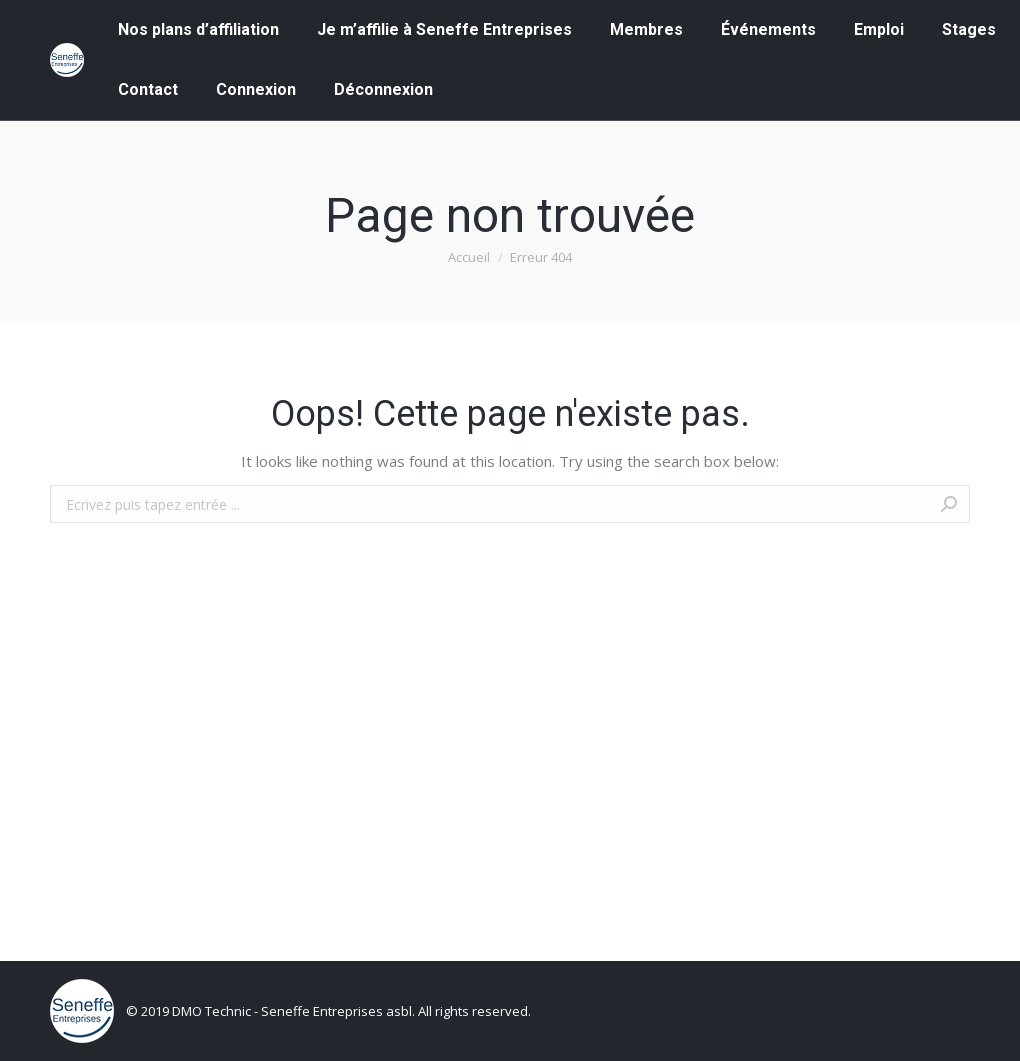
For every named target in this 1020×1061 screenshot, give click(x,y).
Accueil (469, 257)
